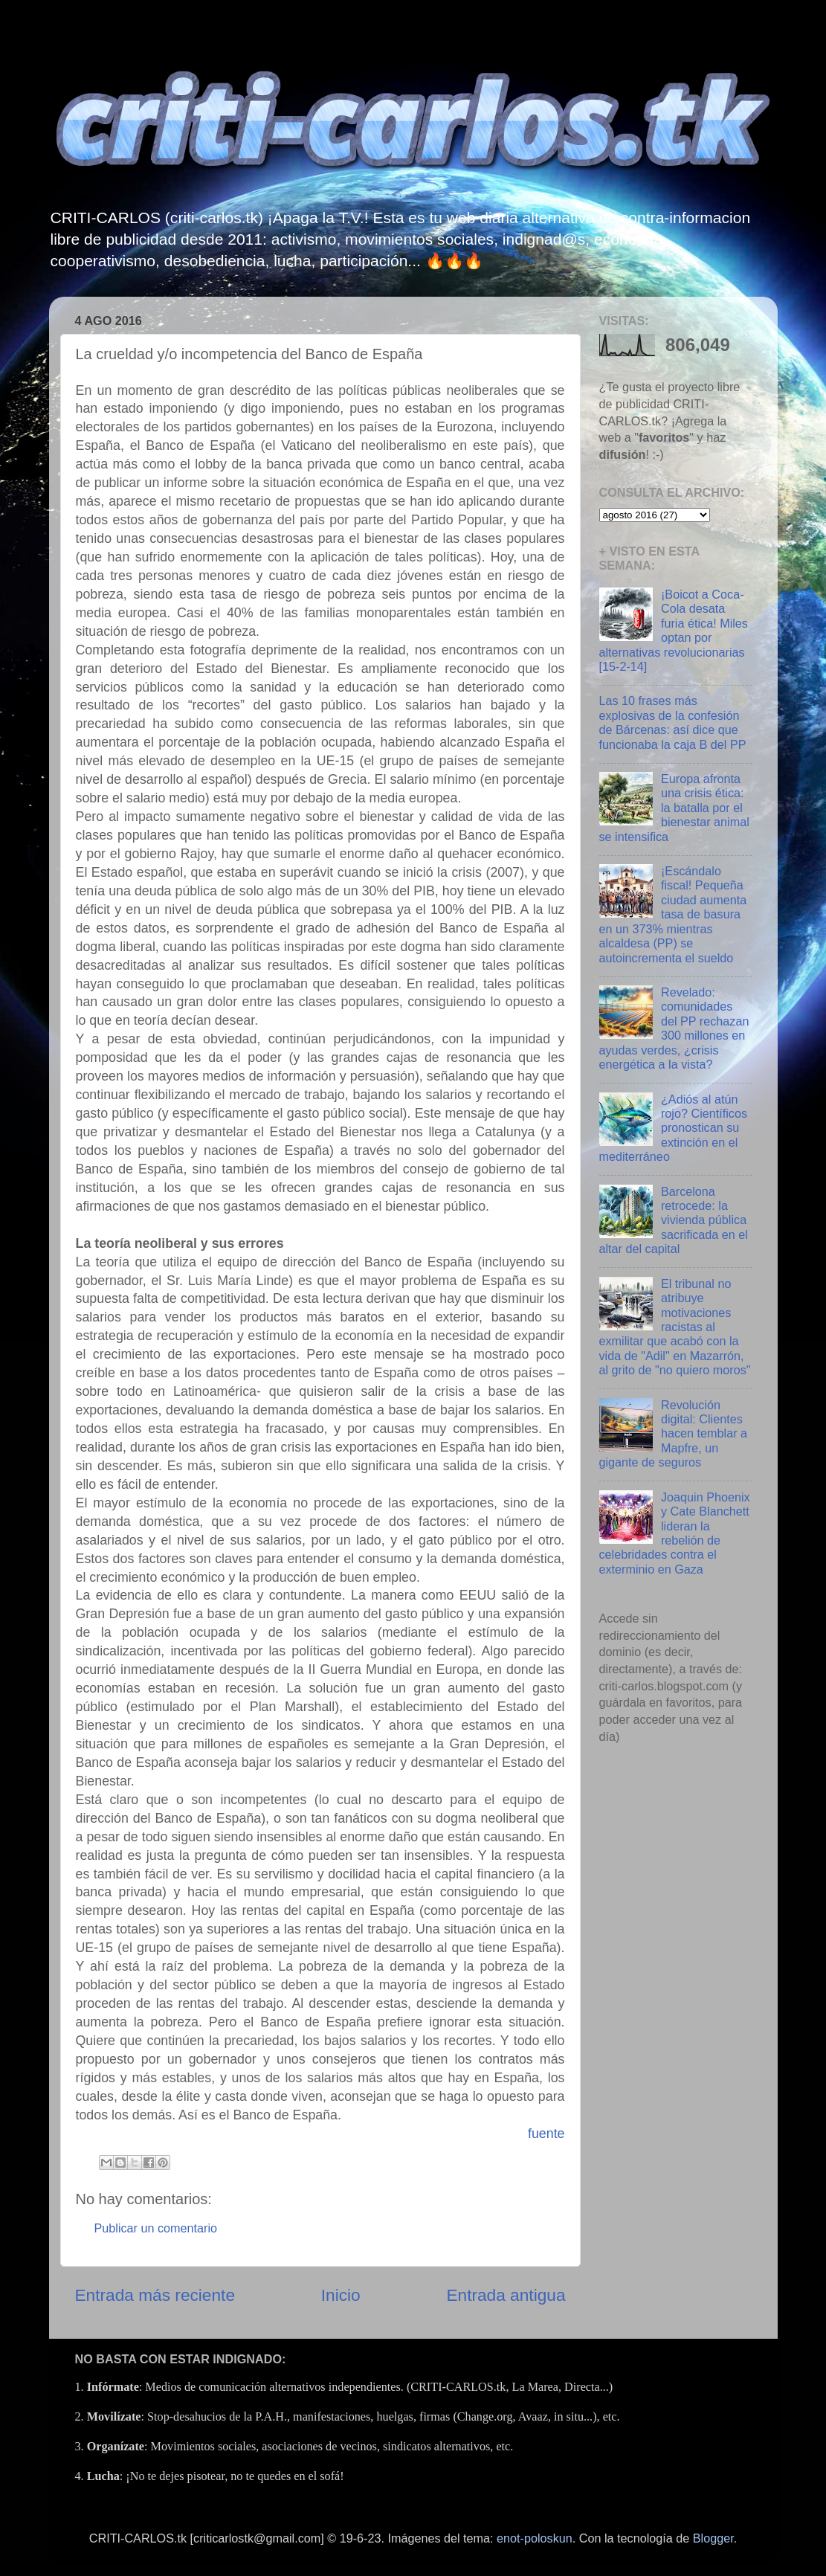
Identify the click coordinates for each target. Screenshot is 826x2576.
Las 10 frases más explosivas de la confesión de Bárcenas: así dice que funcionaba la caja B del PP (672, 722)
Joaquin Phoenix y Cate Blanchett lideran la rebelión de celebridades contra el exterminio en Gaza (674, 1533)
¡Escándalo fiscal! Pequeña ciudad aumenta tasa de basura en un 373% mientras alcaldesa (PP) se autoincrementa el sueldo (673, 914)
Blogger (713, 2538)
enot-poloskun (534, 2538)
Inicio (341, 2295)
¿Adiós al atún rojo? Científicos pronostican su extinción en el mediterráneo (673, 1128)
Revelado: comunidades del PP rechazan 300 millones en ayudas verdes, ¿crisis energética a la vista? (674, 1028)
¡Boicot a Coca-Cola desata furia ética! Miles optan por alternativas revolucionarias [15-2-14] (673, 630)
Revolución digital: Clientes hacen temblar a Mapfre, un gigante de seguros (673, 1433)
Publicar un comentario (156, 2228)
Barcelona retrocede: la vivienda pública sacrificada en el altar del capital (673, 1220)
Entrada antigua (505, 2295)
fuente (546, 2133)
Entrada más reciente (155, 2295)
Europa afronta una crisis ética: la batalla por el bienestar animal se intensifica (674, 807)
